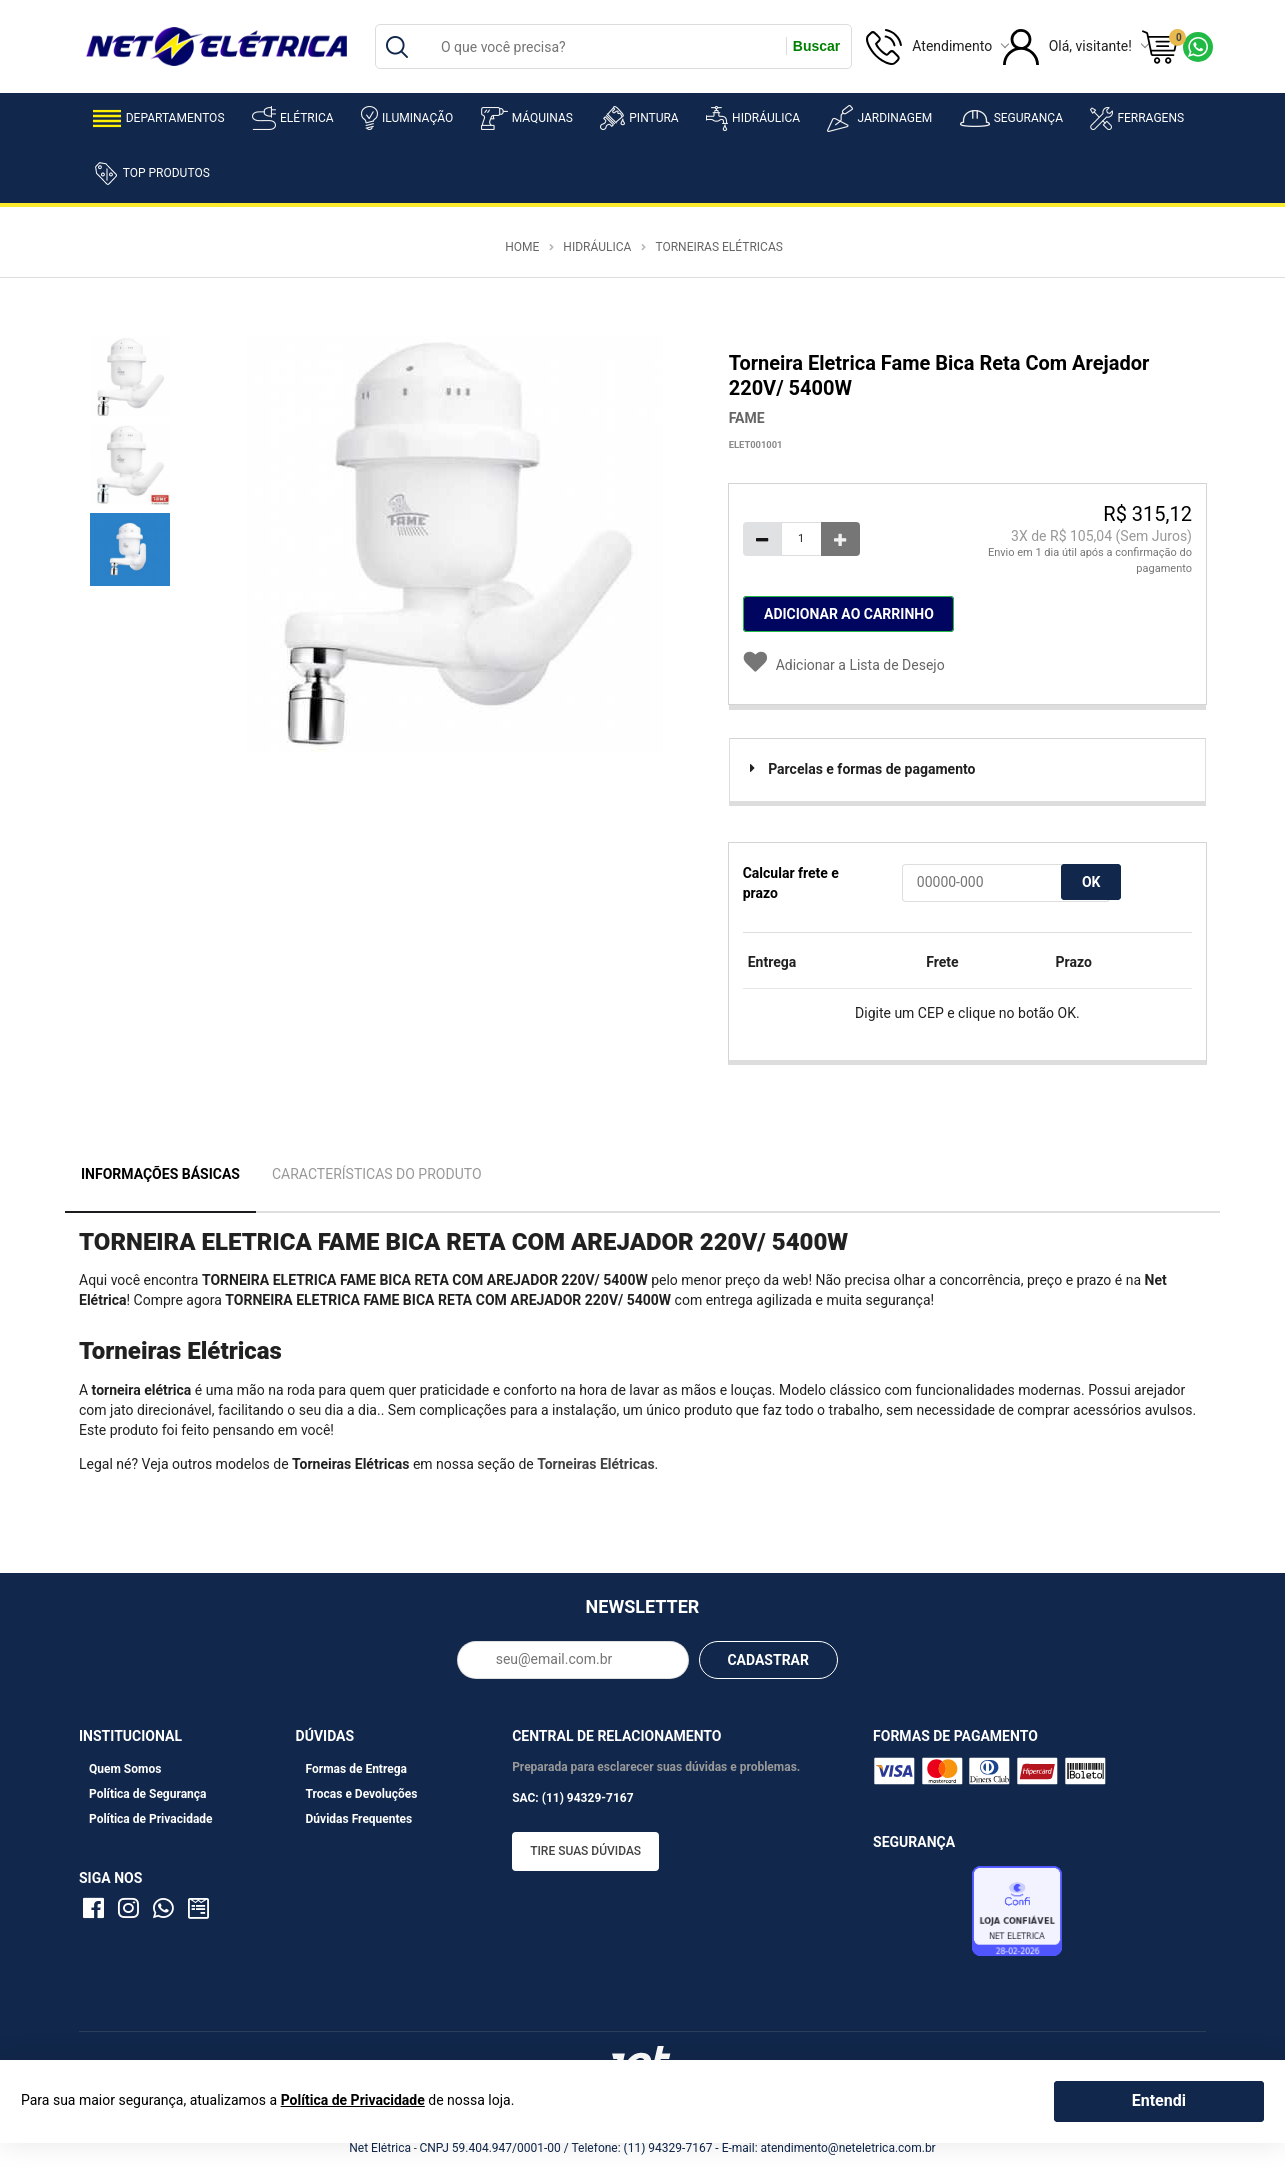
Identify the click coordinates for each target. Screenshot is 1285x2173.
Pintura (639, 118)
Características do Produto (377, 1174)
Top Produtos (151, 173)
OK (1091, 882)
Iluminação (407, 118)
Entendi (1159, 2100)
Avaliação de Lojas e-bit (920, 1916)
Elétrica (293, 118)
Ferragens (1137, 118)
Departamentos (159, 118)
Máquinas (527, 118)
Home (522, 247)
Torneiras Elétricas (718, 247)
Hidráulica (753, 118)
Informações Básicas (160, 1174)
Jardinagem (879, 118)
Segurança (1011, 118)
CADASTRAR (768, 1660)
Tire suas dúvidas (585, 1851)
